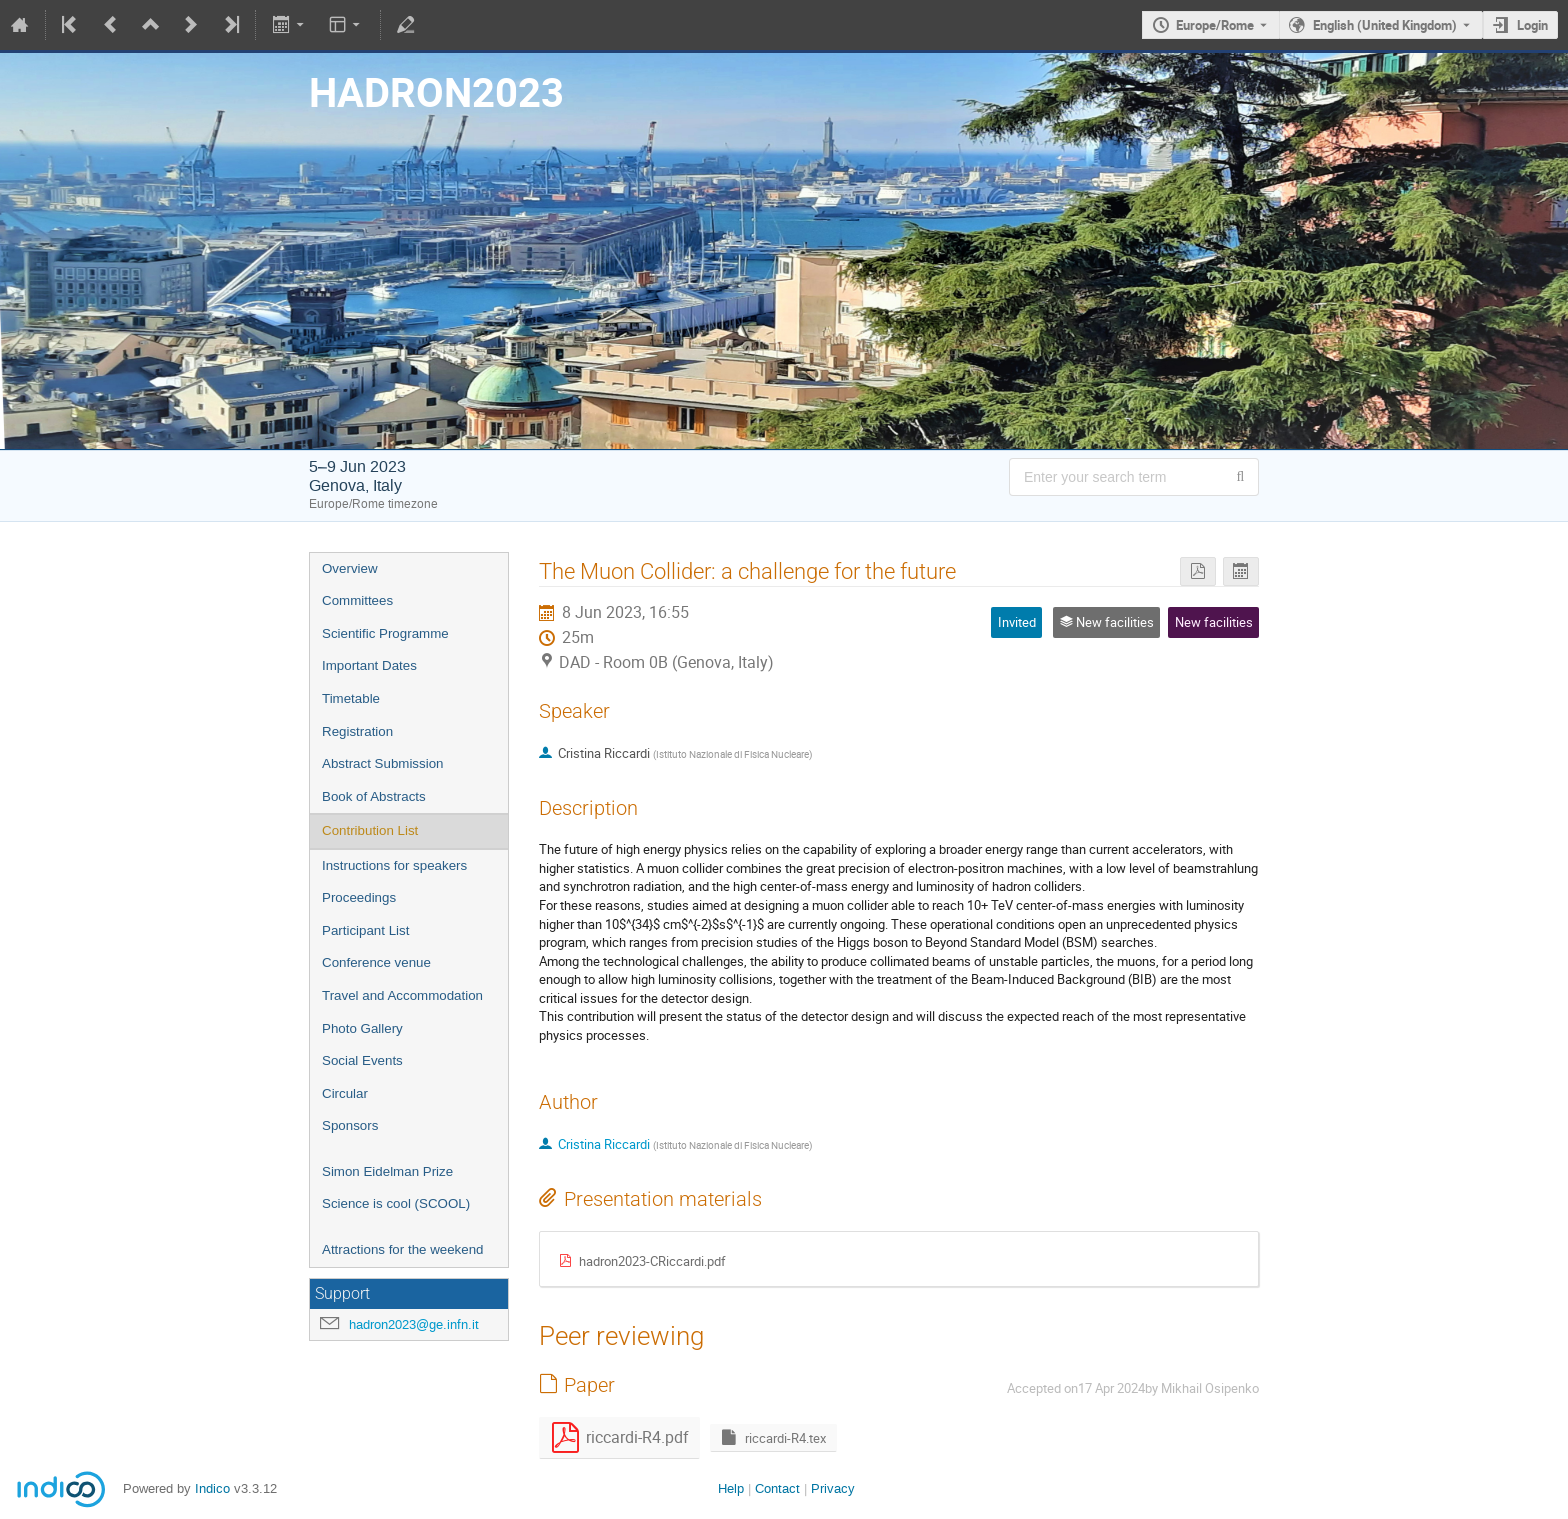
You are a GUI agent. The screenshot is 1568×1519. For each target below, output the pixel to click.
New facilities (1214, 622)
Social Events (362, 1060)
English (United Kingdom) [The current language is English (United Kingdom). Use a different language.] (1385, 25)
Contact (777, 1488)
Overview (350, 568)
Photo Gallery (362, 1028)
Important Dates (369, 665)
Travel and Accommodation (402, 995)
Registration (357, 731)
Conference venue (376, 962)
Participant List (365, 930)
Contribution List (370, 830)
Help (731, 1488)
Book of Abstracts (374, 796)
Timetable (351, 698)
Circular (345, 1093)
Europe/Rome (1215, 25)
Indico (212, 1488)
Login (1532, 25)
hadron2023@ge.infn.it (414, 1324)
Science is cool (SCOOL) (396, 1203)
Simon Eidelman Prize (387, 1171)
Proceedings (359, 897)
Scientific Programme (385, 633)
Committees (357, 600)
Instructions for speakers (394, 865)
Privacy (833, 1488)
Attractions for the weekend (403, 1249)
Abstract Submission (382, 763)
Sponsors (350, 1125)
